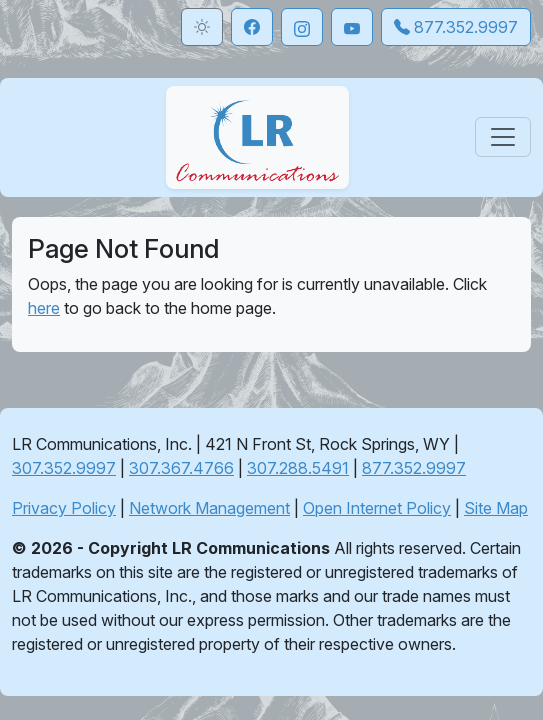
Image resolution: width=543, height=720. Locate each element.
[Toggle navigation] (503, 137)
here (44, 308)
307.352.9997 (64, 468)
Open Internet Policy (377, 508)
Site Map (496, 508)
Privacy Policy (64, 508)
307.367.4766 (181, 468)
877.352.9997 (414, 468)
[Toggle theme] (202, 27)
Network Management (209, 508)
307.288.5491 (298, 468)
